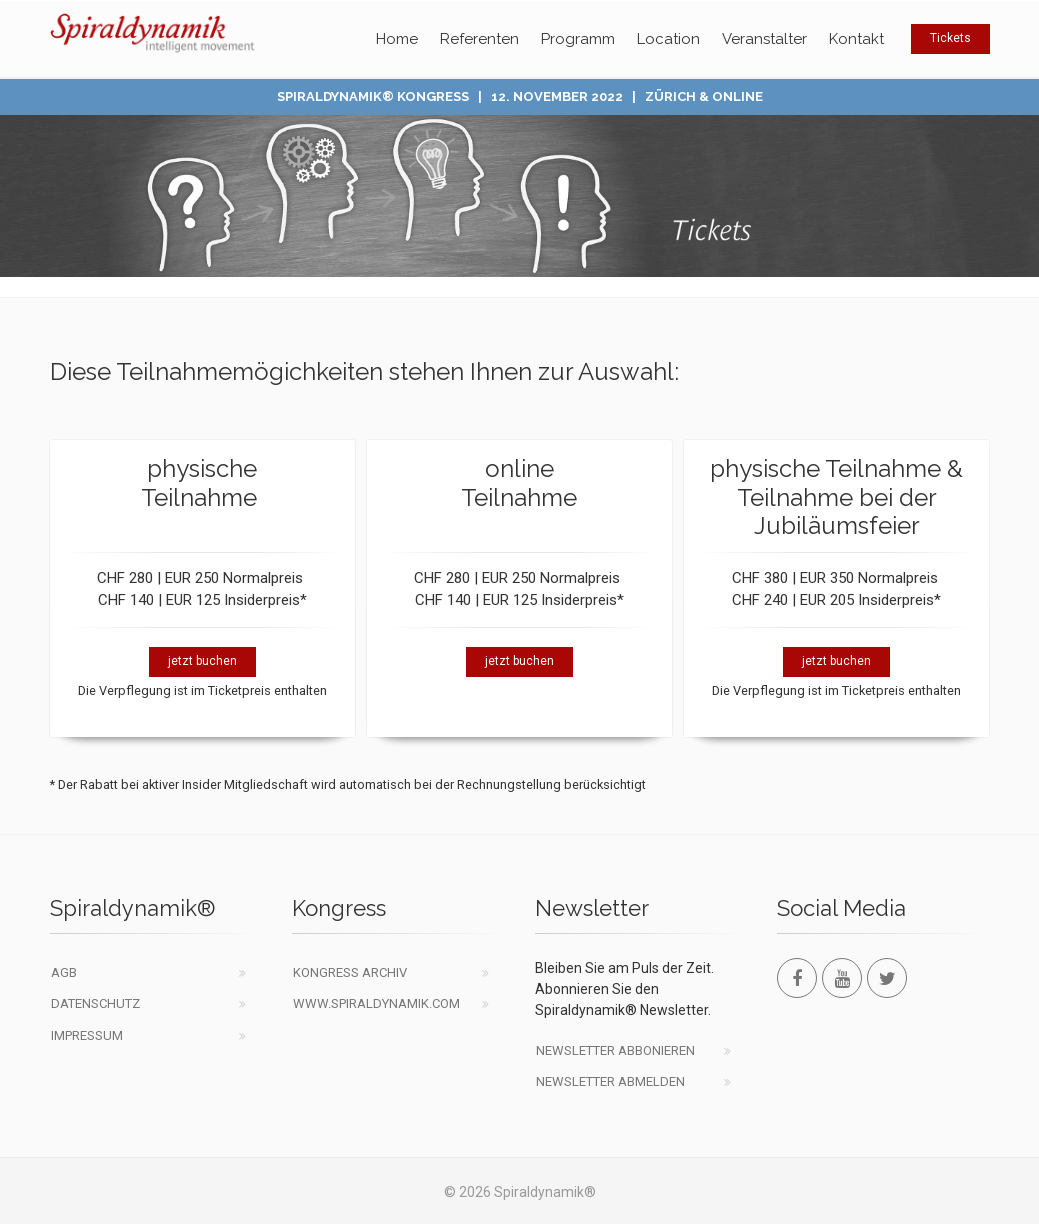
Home (397, 39)
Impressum (87, 1035)
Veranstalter (764, 39)
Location (668, 39)
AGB (64, 972)
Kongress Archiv (350, 972)
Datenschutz (95, 1003)
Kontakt (856, 39)
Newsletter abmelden (610, 1081)
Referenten (479, 39)
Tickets (950, 38)
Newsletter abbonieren (615, 1050)
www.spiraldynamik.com (376, 1003)
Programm (578, 39)
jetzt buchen (202, 661)
